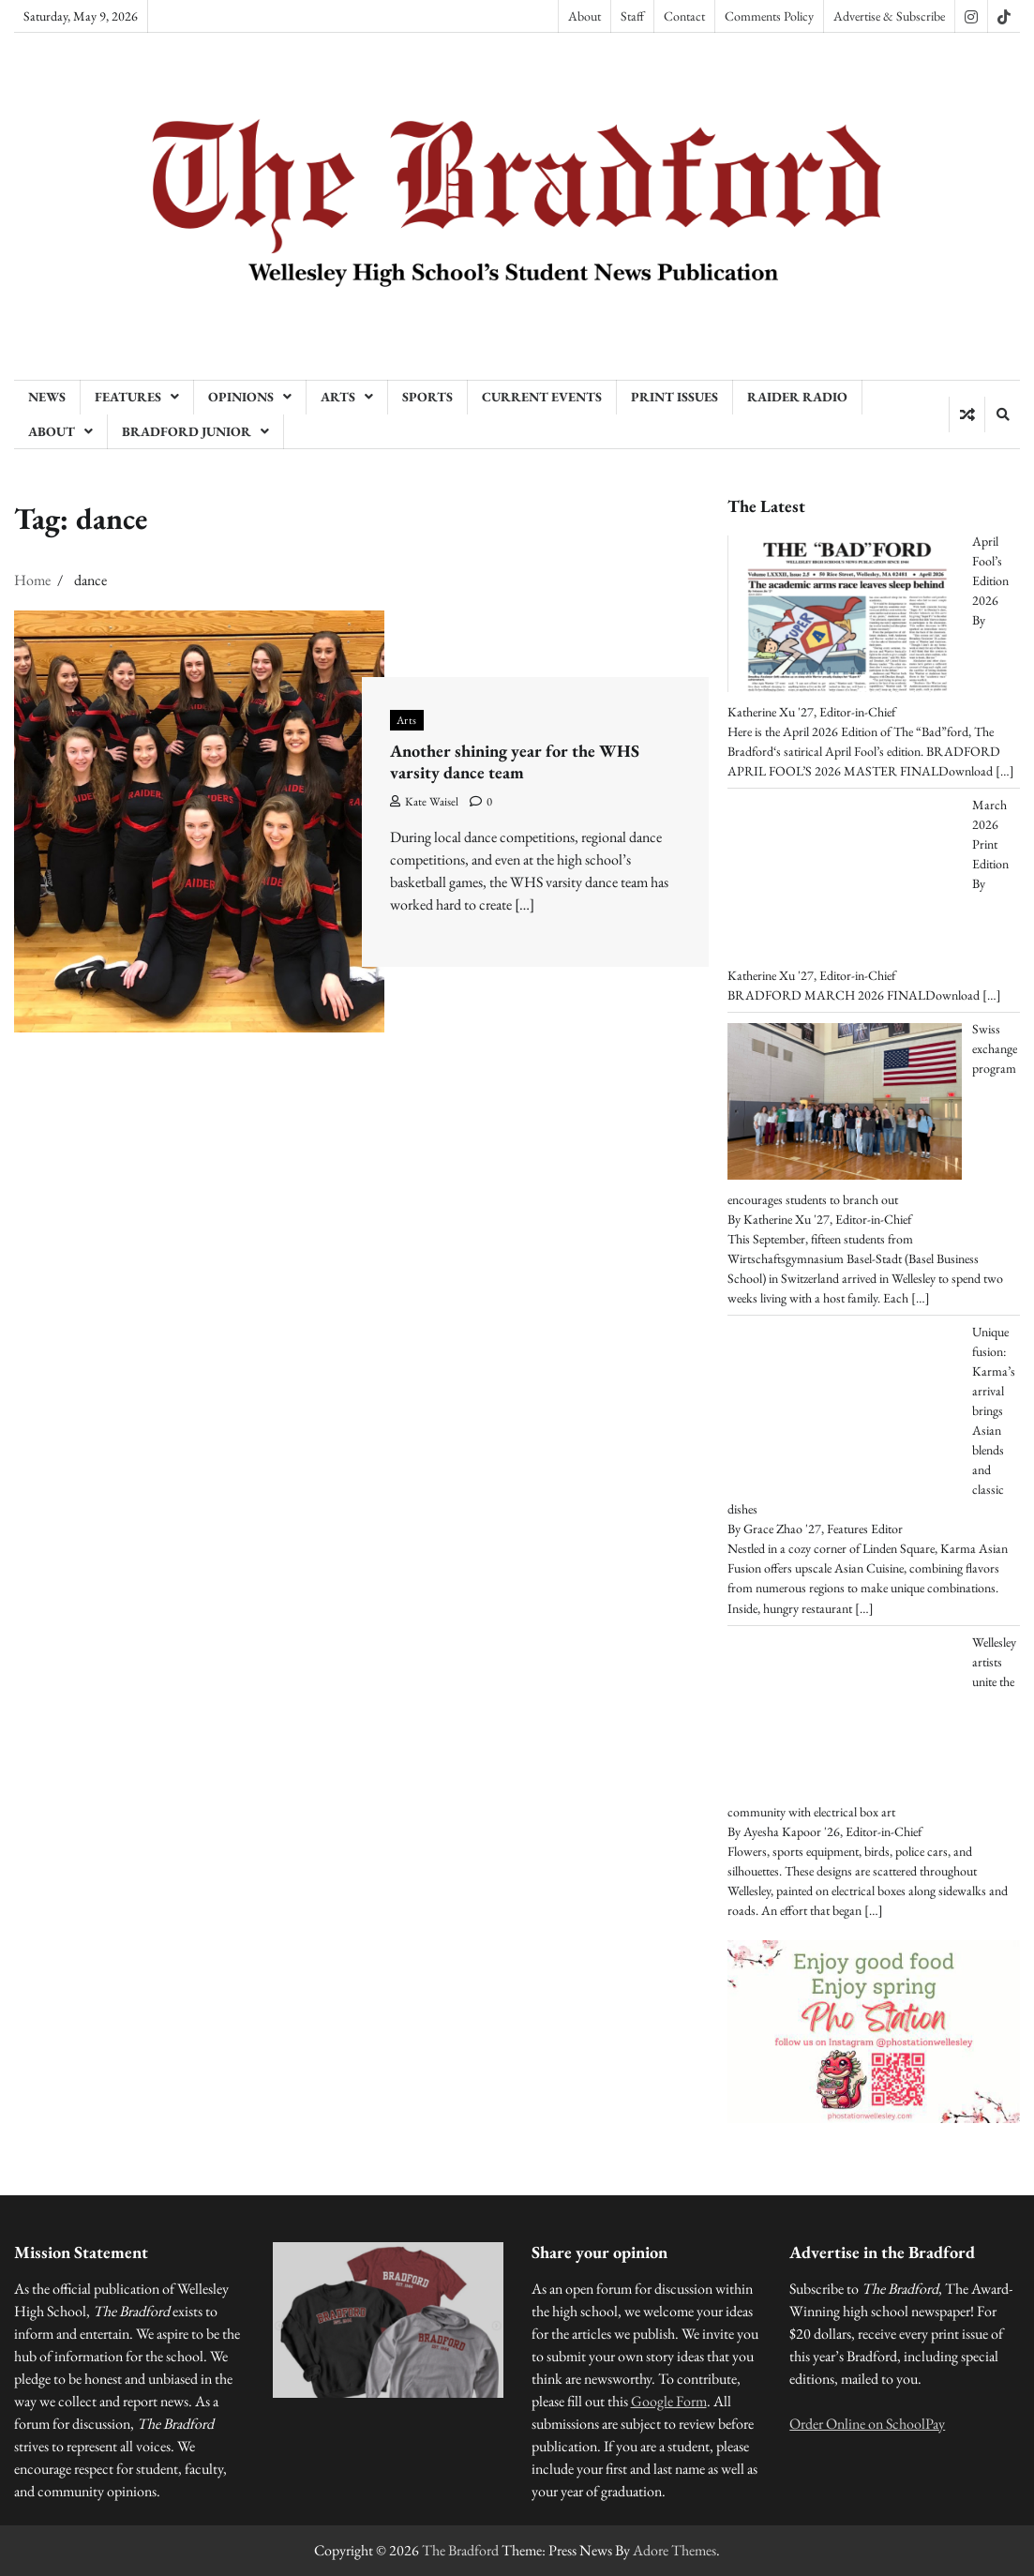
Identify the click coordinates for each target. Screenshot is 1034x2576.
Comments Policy (769, 16)
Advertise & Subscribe (889, 16)
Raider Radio (797, 396)
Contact (684, 16)
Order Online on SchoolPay (867, 2423)
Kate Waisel (424, 801)
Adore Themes (674, 2550)
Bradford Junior (186, 431)
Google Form (669, 2401)
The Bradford (460, 2550)
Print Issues (674, 396)
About (584, 16)
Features (128, 396)
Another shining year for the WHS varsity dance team (514, 762)
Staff (632, 16)
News (47, 396)
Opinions (241, 396)
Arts (338, 396)
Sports (427, 396)
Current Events (542, 396)
